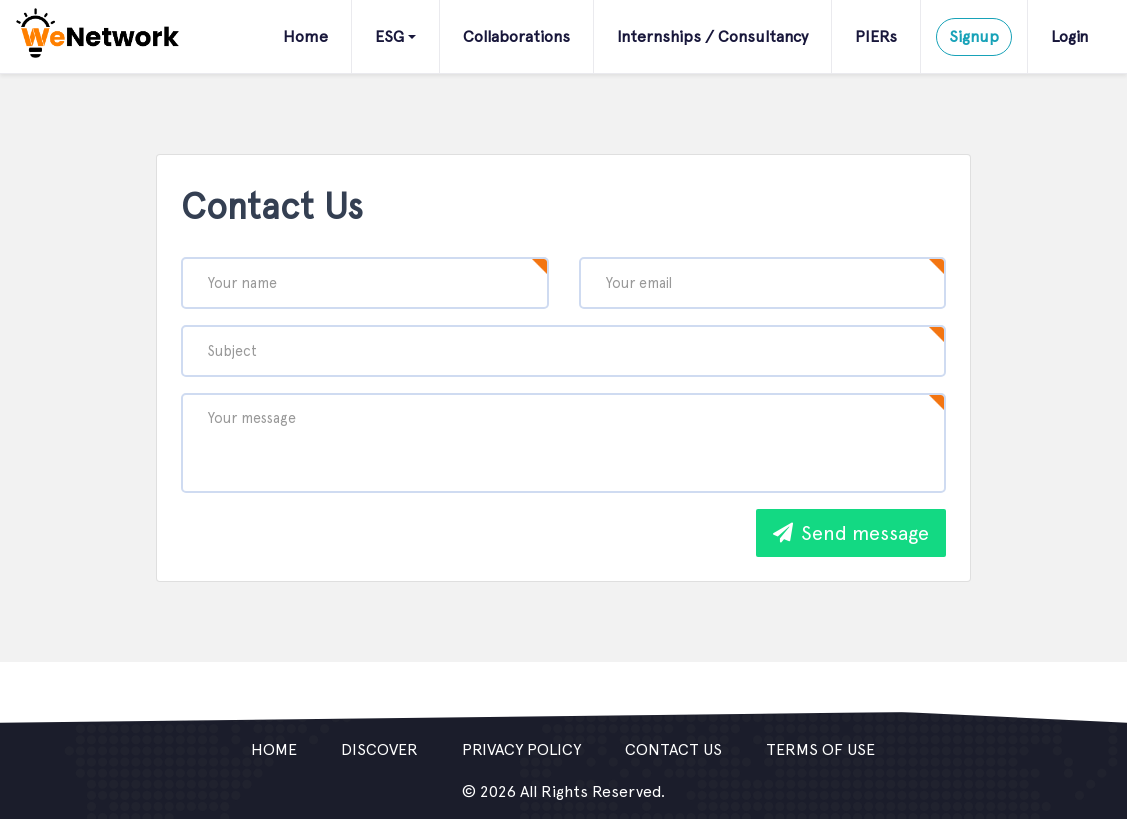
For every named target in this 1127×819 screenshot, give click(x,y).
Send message (851, 533)
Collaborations (516, 36)
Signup (974, 36)
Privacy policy (521, 749)
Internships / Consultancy (712, 36)
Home (305, 36)
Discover (379, 749)
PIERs (876, 36)
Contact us (673, 749)
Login (1069, 36)
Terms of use (820, 749)
